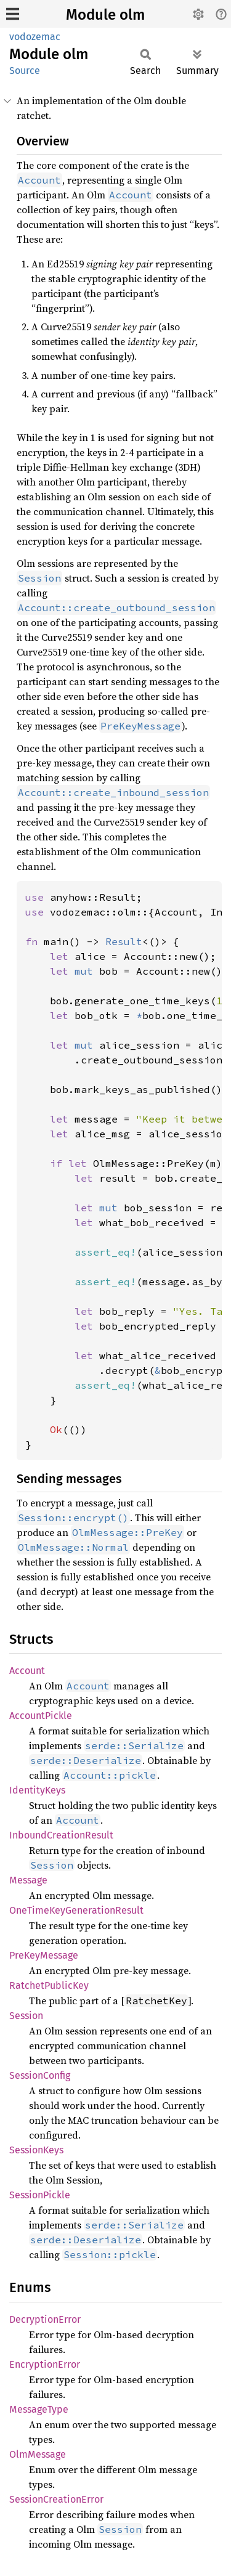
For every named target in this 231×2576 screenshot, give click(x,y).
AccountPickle (40, 1715)
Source (24, 70)
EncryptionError (44, 2364)
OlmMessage (37, 2454)
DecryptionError (45, 2319)
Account (27, 1670)
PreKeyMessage (43, 1955)
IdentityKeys (37, 1790)
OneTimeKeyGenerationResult (76, 1910)
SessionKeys (36, 2150)
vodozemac (34, 37)
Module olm (105, 14)
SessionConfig (39, 2075)
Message (28, 1880)
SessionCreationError (56, 2499)
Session (26, 2015)
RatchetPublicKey (49, 1985)
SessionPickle (39, 2195)
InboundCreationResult (61, 1835)
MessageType (38, 2409)
